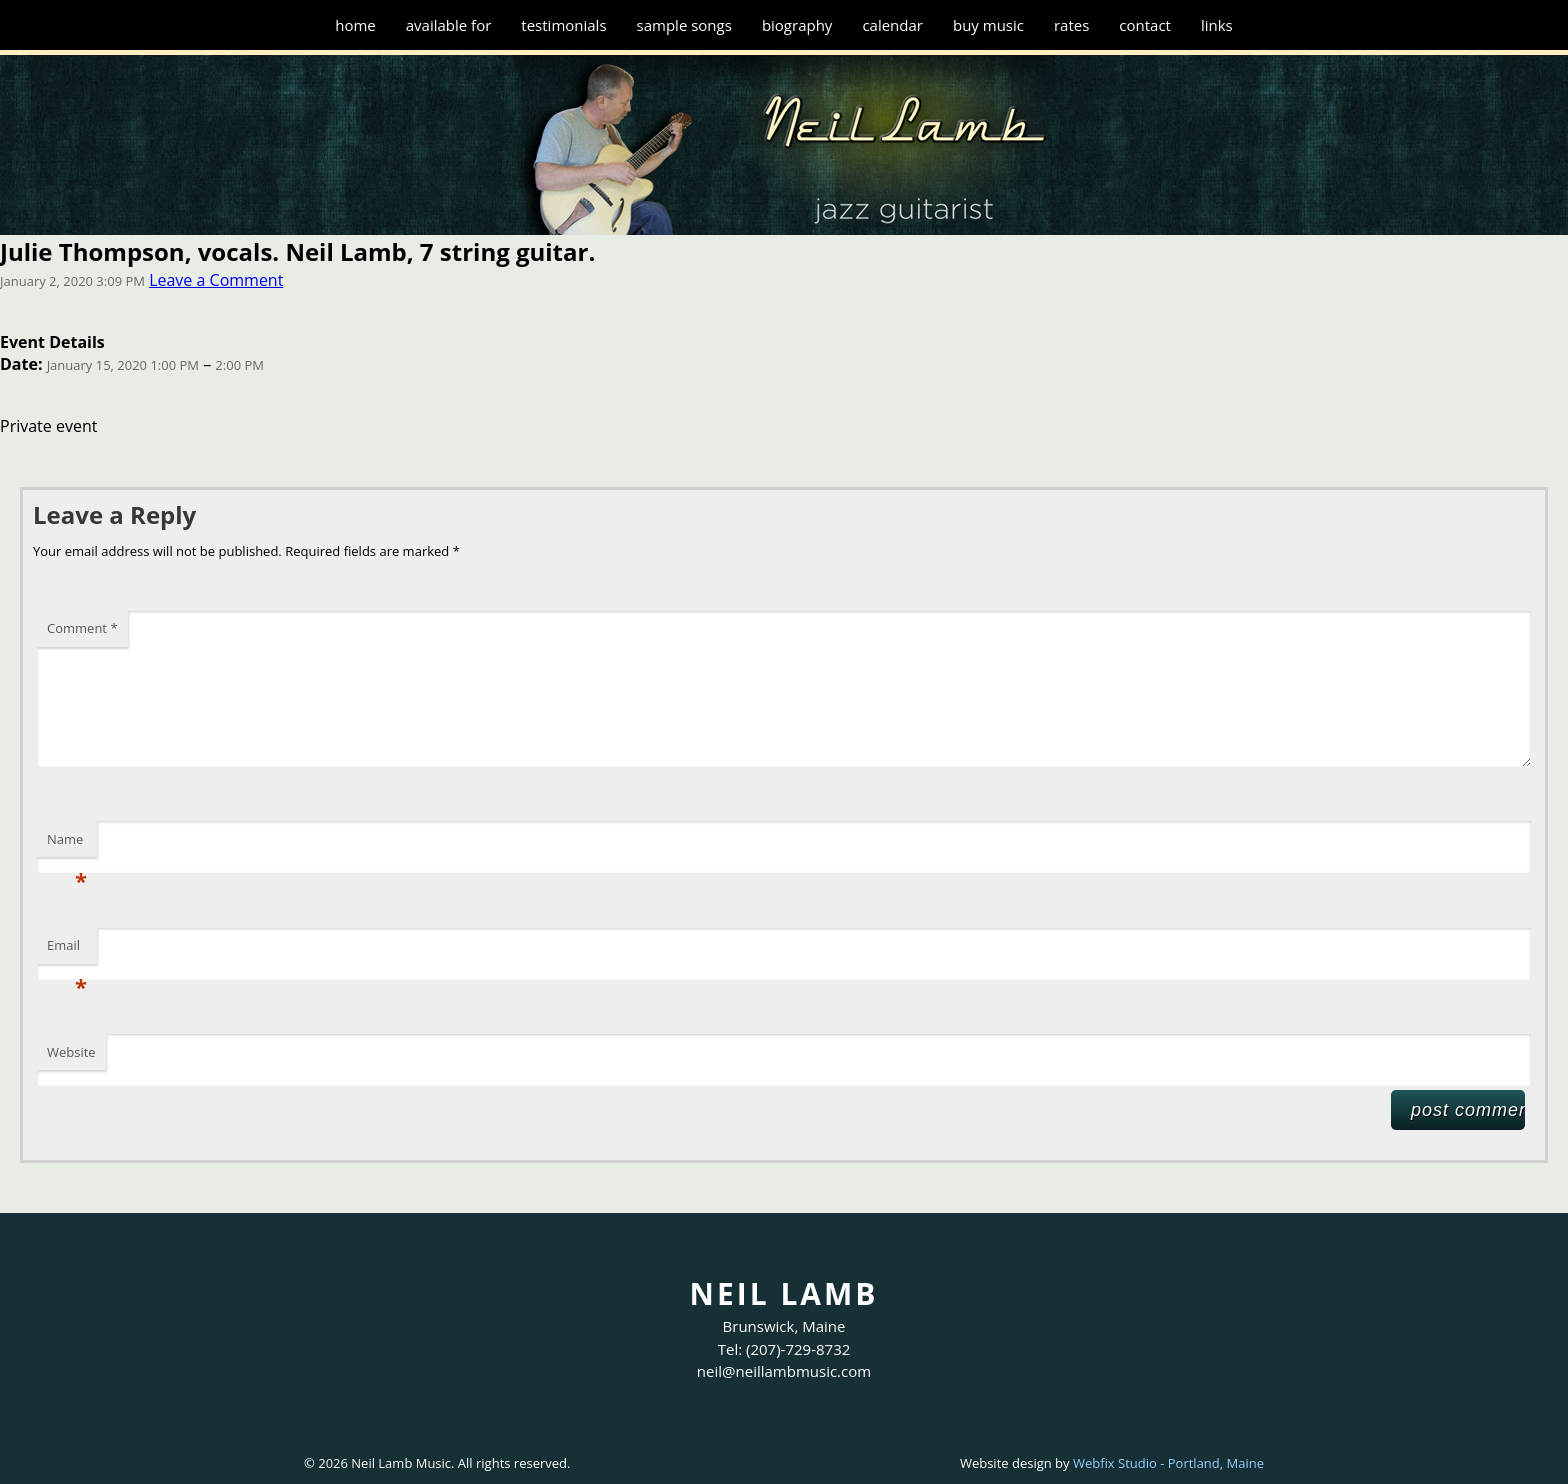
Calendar (892, 25)
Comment (82, 628)
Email (67, 950)
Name (67, 844)
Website (71, 1052)
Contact (1145, 25)
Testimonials (563, 25)
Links (1217, 25)
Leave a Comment (216, 280)
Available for (449, 25)
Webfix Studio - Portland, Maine (1168, 1463)
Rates (1071, 25)
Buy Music (988, 25)
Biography (797, 25)
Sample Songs (684, 25)
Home (355, 25)
